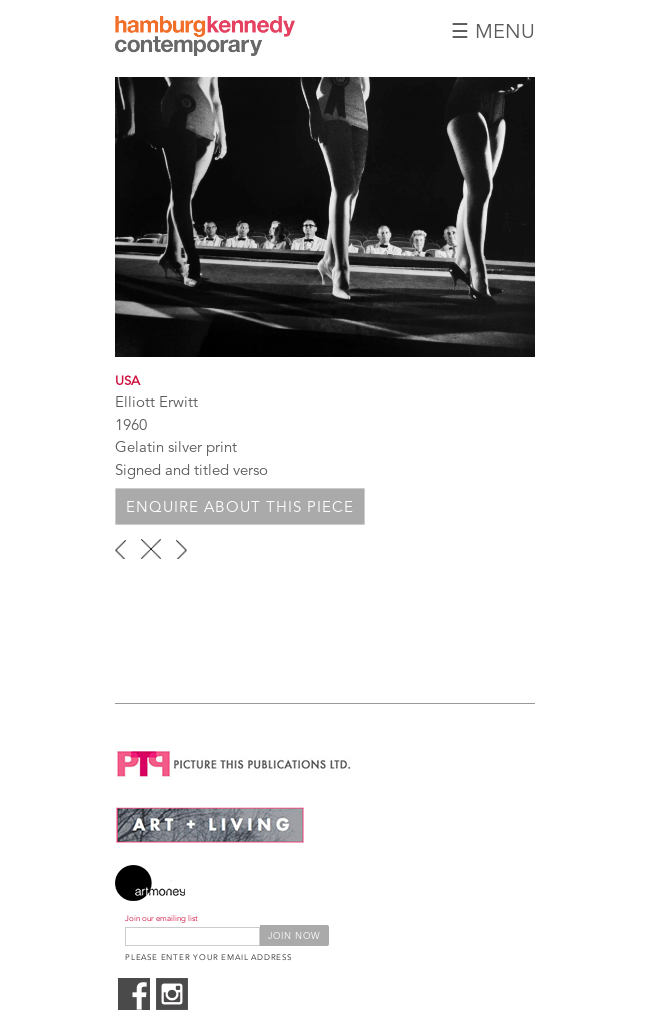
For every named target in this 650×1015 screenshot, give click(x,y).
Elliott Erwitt (156, 401)
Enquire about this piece (240, 506)
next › (181, 549)
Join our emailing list (161, 918)
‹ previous (120, 549)
